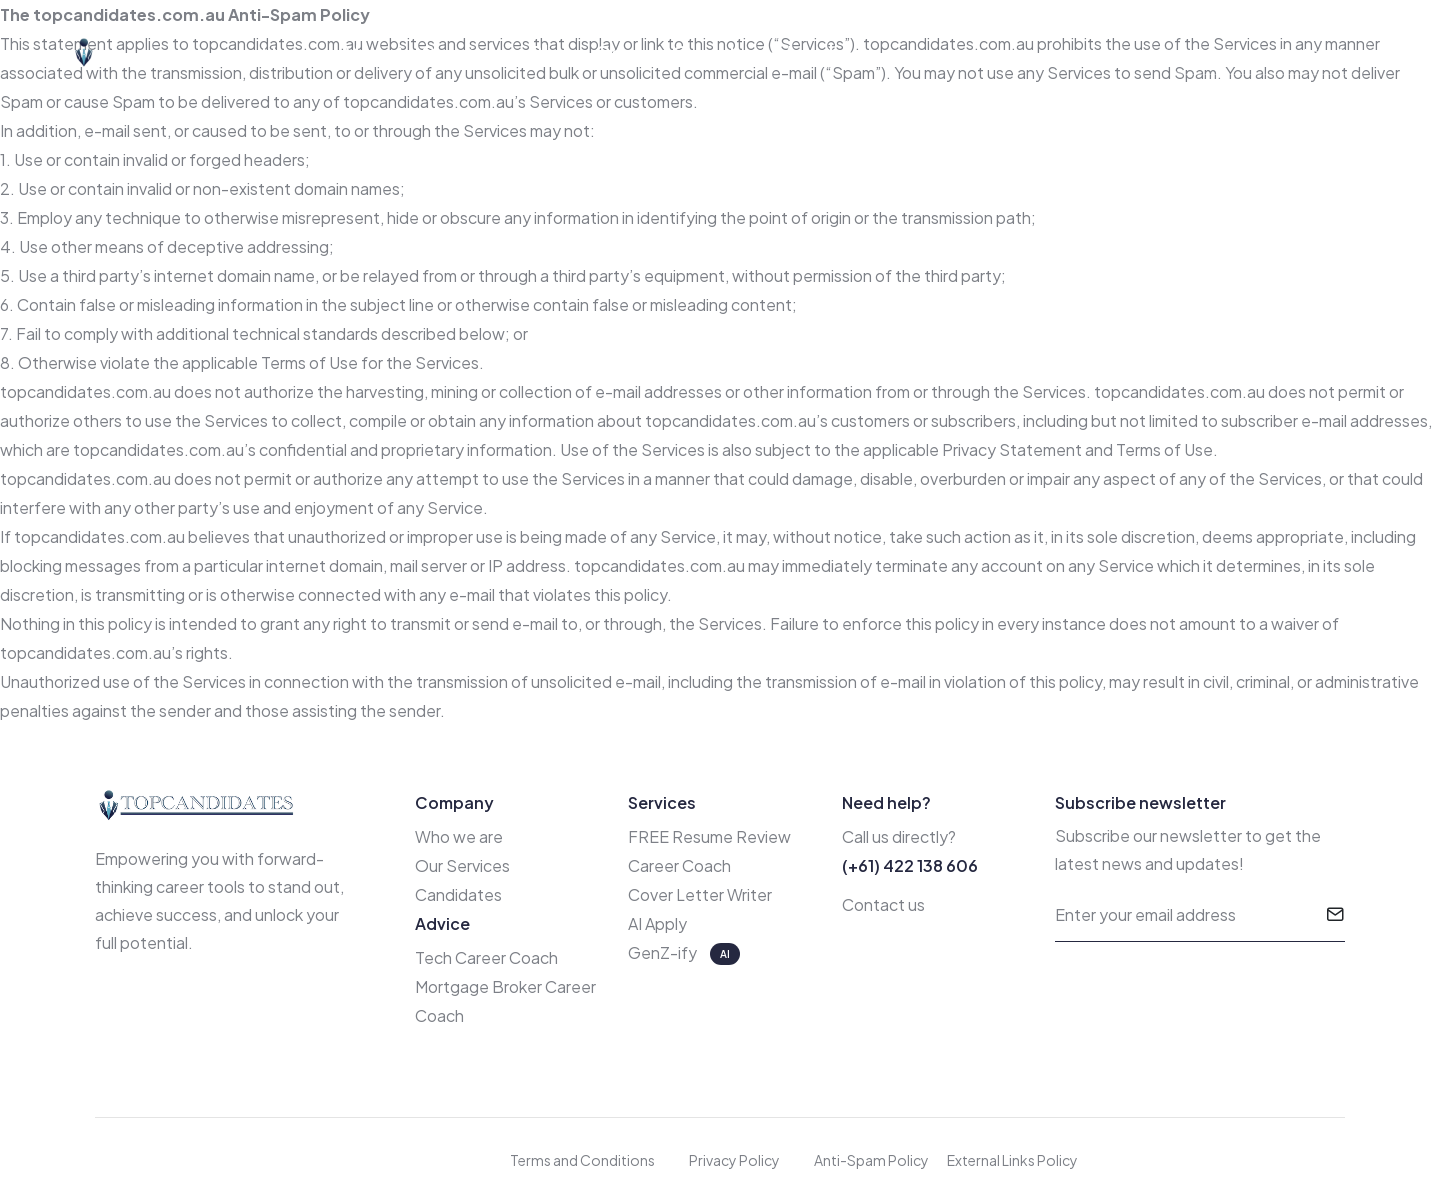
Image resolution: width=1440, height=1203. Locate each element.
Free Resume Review (1269, 53)
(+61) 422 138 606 (910, 865)
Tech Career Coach (486, 957)
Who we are (459, 836)
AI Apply (802, 53)
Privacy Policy (734, 1160)
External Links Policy (1012, 1160)
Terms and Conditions (582, 1160)
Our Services (462, 865)
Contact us (883, 904)
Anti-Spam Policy (871, 1160)
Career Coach (668, 53)
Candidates (458, 894)
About (372, 53)
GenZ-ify (664, 952)
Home (292, 53)
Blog (553, 53)
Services (466, 53)
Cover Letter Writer (700, 894)
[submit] (1335, 915)
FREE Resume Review (709, 836)
